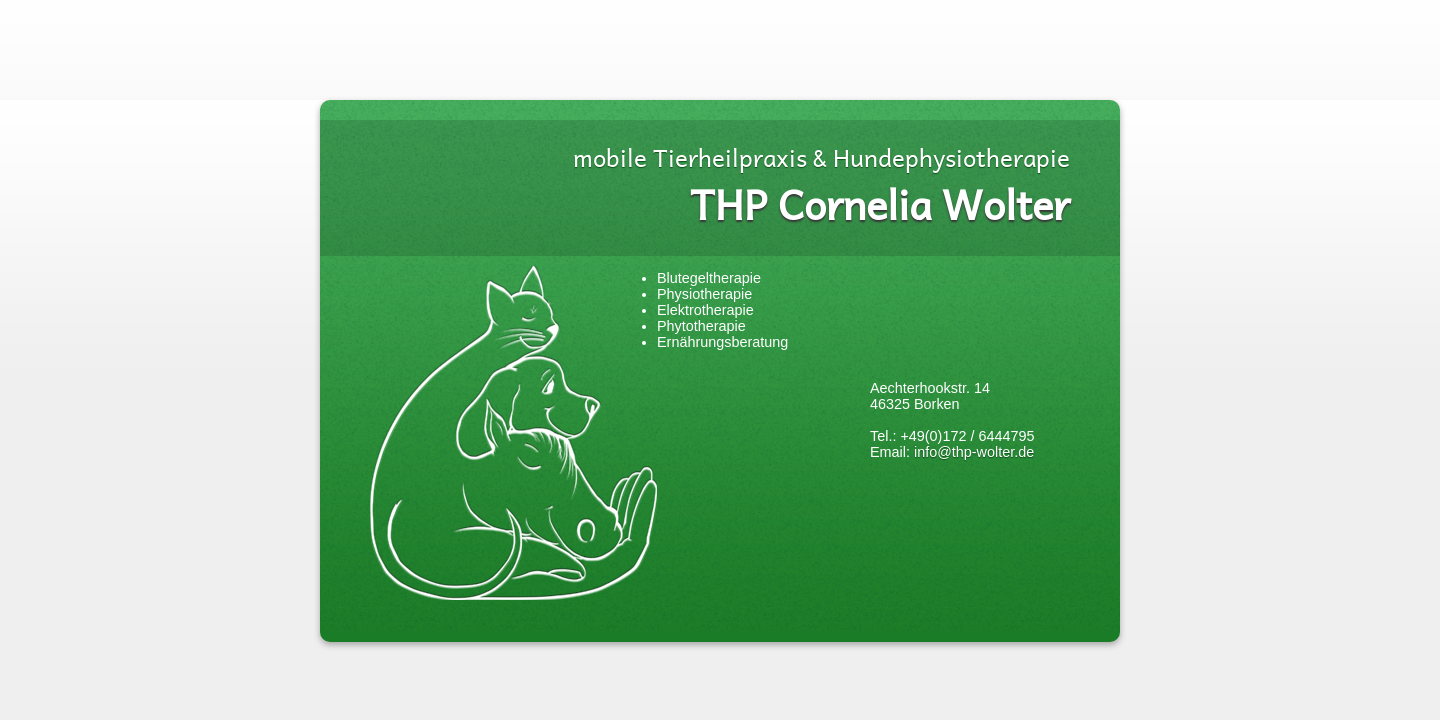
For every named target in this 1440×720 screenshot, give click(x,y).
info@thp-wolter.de (974, 452)
